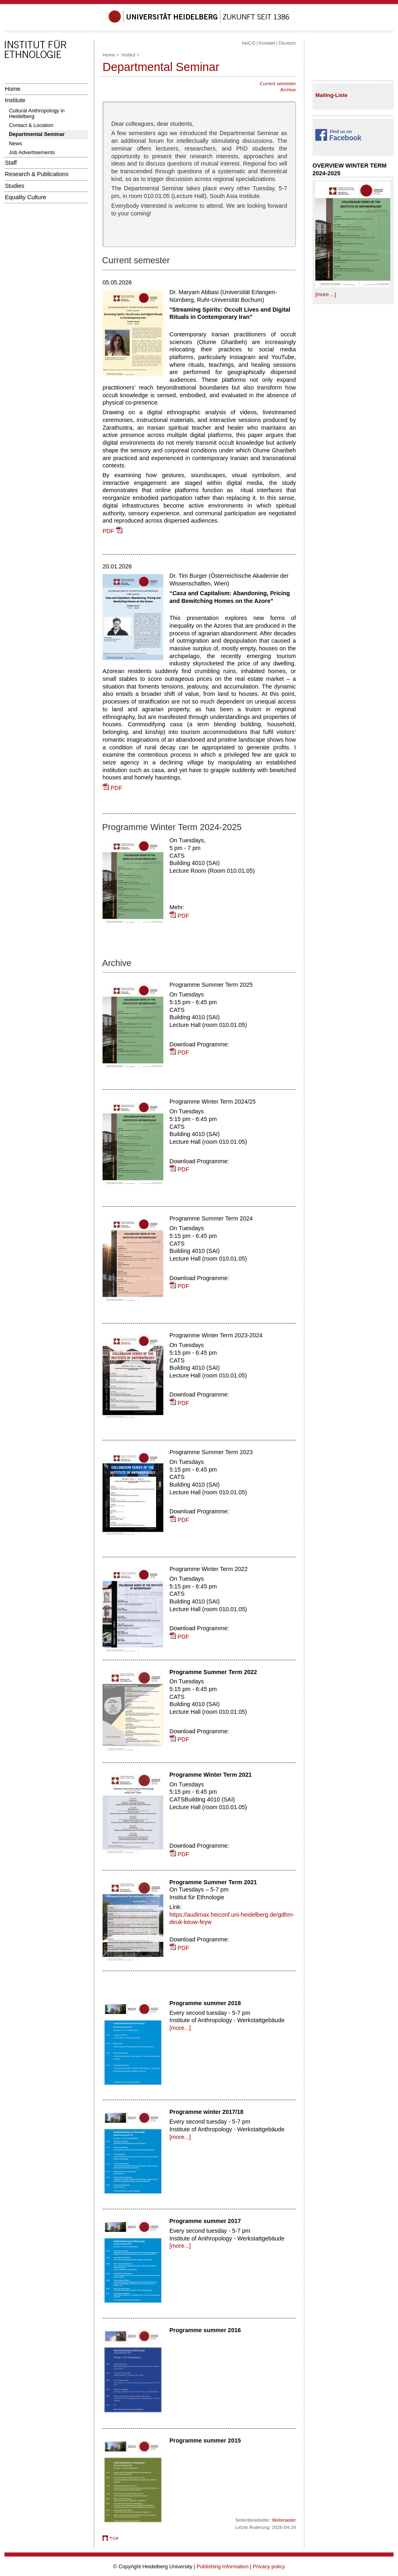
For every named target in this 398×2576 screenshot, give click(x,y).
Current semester (278, 83)
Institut (128, 54)
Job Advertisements (32, 152)
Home (12, 89)
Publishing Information (222, 2566)
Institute (15, 100)
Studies (14, 186)
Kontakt (267, 43)
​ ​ (338, 141)
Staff (11, 162)
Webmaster (284, 2520)
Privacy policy (269, 2566)
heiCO (248, 43)
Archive (288, 89)
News (15, 143)
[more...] (180, 2028)
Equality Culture (25, 197)
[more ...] (325, 294)
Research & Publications (36, 174)
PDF (112, 531)
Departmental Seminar (37, 134)
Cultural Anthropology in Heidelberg (37, 113)
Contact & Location (31, 125)
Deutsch (287, 43)
